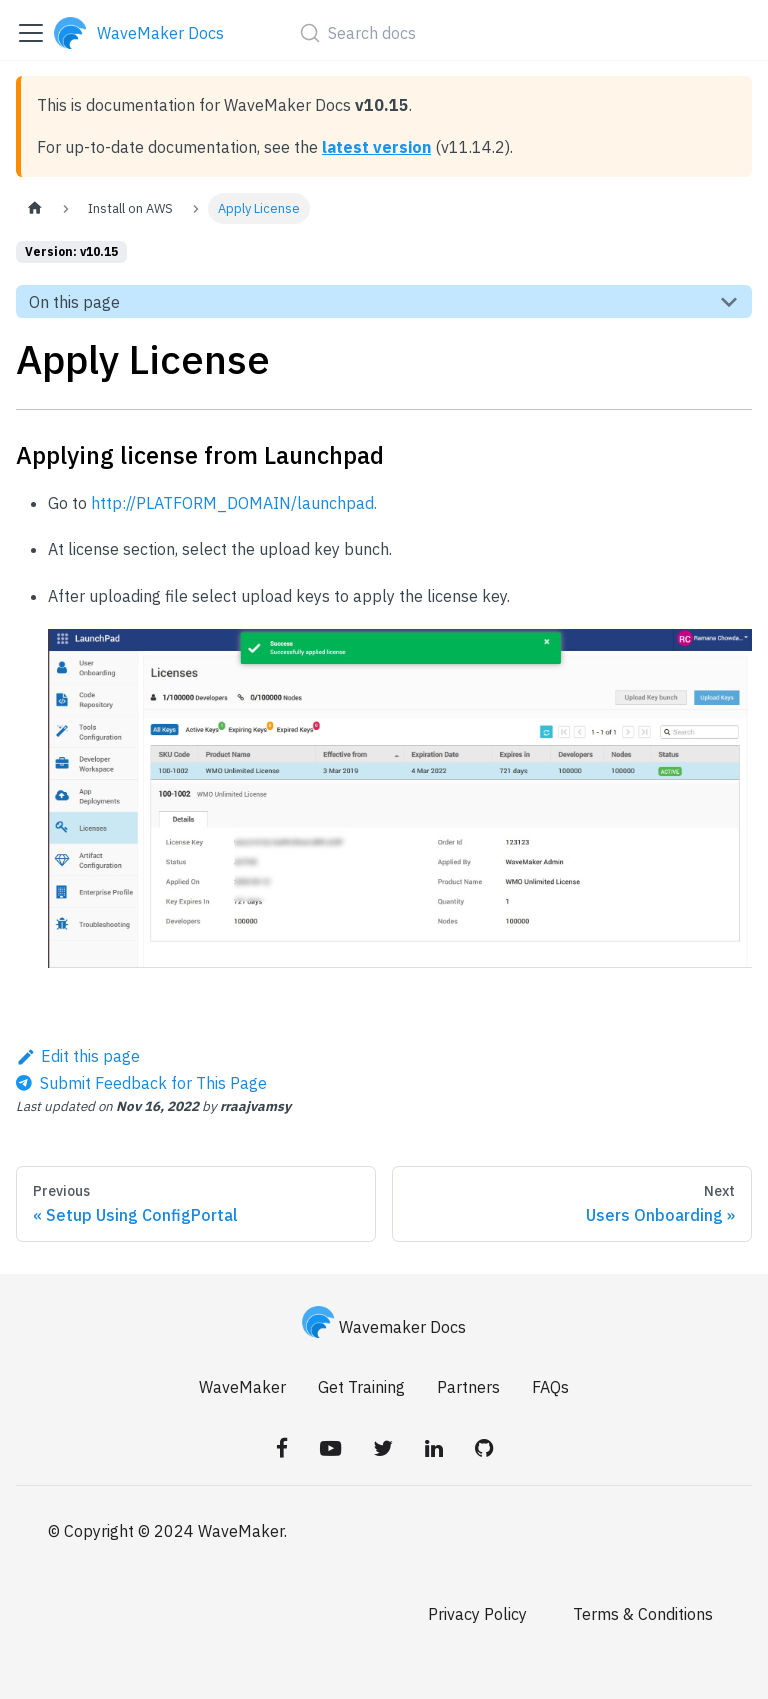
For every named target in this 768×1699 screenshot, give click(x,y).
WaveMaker (242, 1387)
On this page (74, 302)
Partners (468, 1387)
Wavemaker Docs (384, 1327)
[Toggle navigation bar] (31, 33)
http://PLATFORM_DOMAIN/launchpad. (234, 503)
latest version (376, 147)
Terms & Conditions (643, 1614)
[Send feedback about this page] (141, 1083)
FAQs (550, 1387)
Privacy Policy (477, 1614)
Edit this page (78, 1056)
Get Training (361, 1387)
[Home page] (35, 208)
